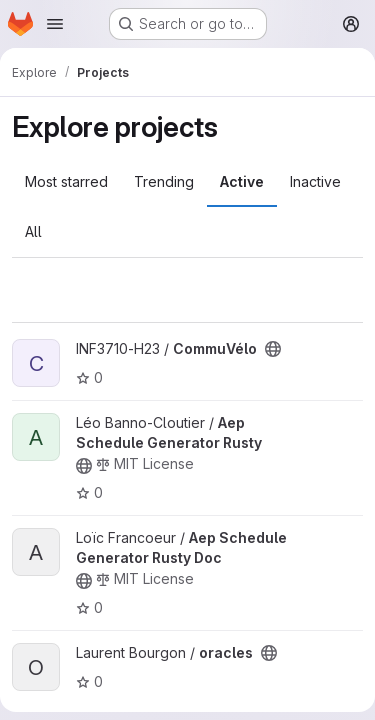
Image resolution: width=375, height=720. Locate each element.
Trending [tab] (164, 181)
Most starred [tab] (66, 181)
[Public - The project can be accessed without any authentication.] (273, 349)
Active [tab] (242, 181)
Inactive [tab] (315, 181)
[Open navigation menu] (55, 24)
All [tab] (33, 231)
